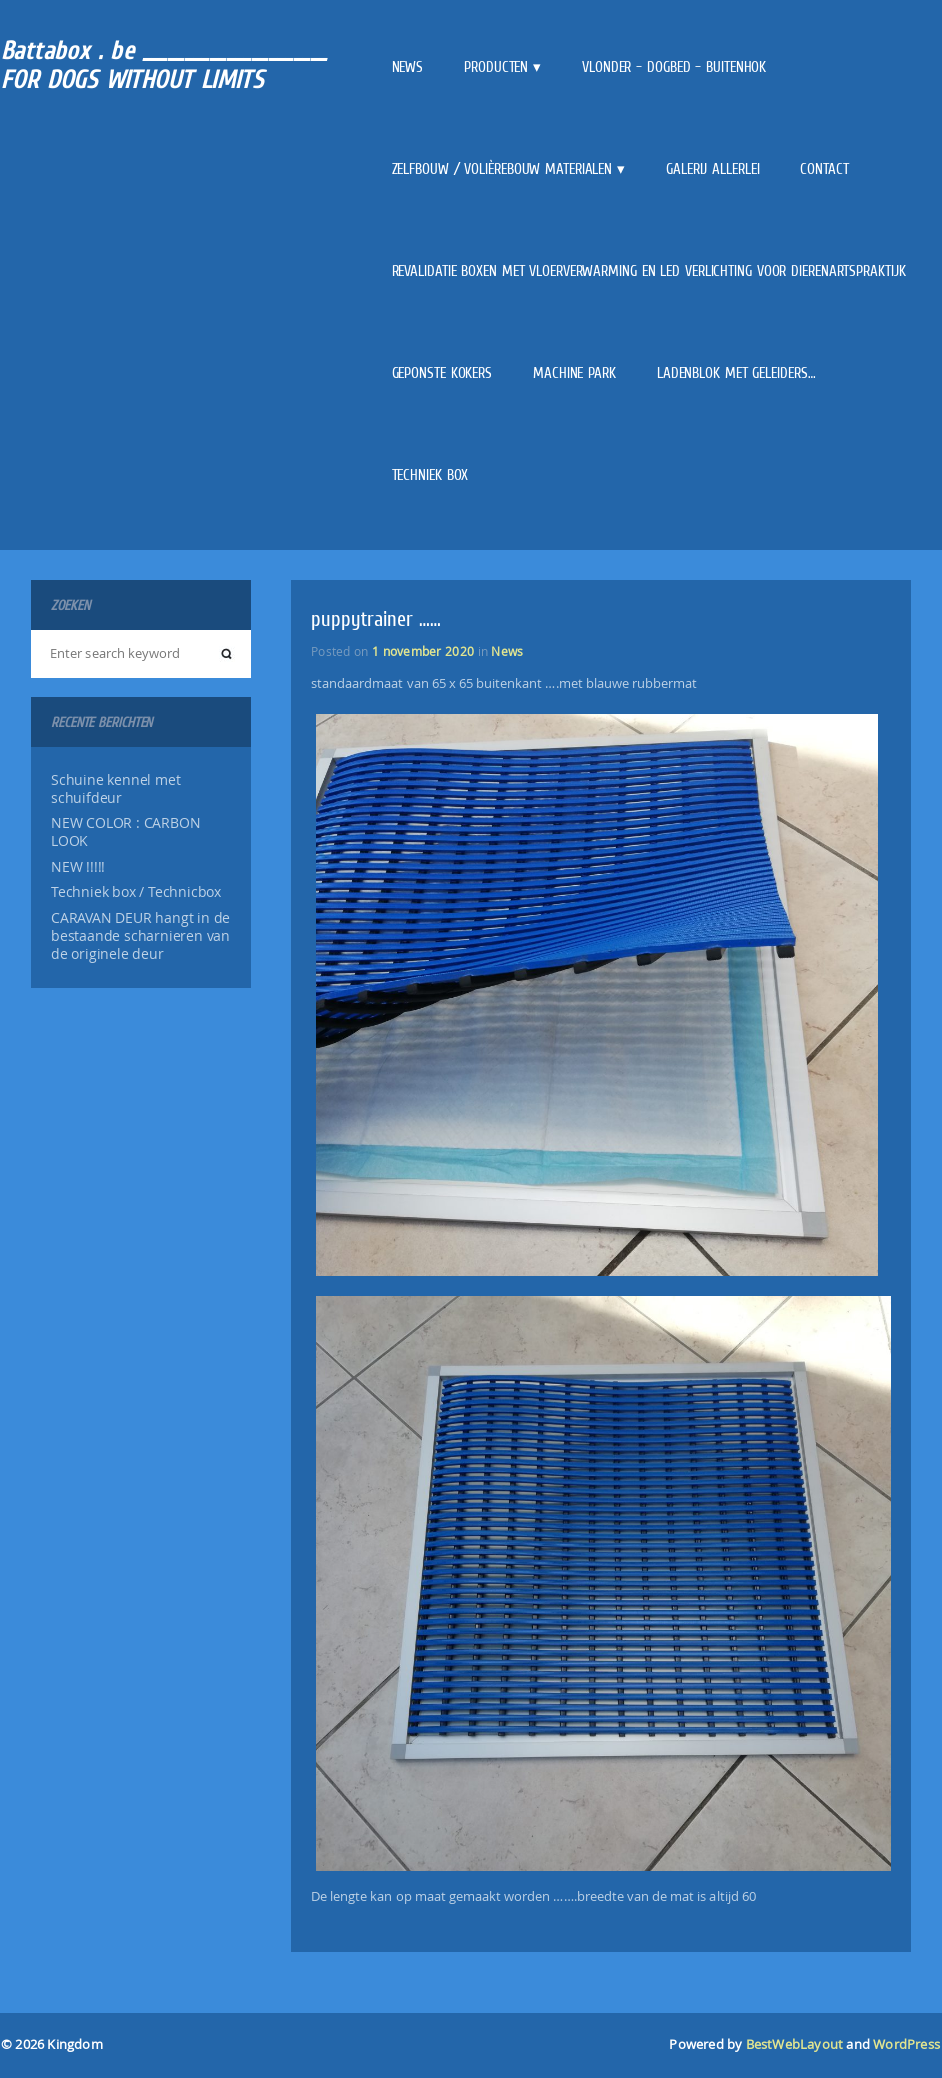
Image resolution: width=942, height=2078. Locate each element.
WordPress (906, 2044)
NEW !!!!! (78, 867)
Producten (496, 67)
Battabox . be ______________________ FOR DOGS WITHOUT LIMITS (164, 65)
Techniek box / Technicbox (136, 892)
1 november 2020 (423, 651)
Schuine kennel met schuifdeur (115, 789)
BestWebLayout (795, 2044)
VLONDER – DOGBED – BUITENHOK (674, 67)
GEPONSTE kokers (442, 373)
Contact (824, 169)
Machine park (574, 373)
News (408, 67)
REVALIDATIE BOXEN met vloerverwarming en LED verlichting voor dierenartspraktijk (649, 271)
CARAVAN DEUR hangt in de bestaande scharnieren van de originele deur (140, 936)
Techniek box (430, 475)
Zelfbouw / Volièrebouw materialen (502, 169)
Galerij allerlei (712, 169)
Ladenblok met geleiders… (736, 373)
